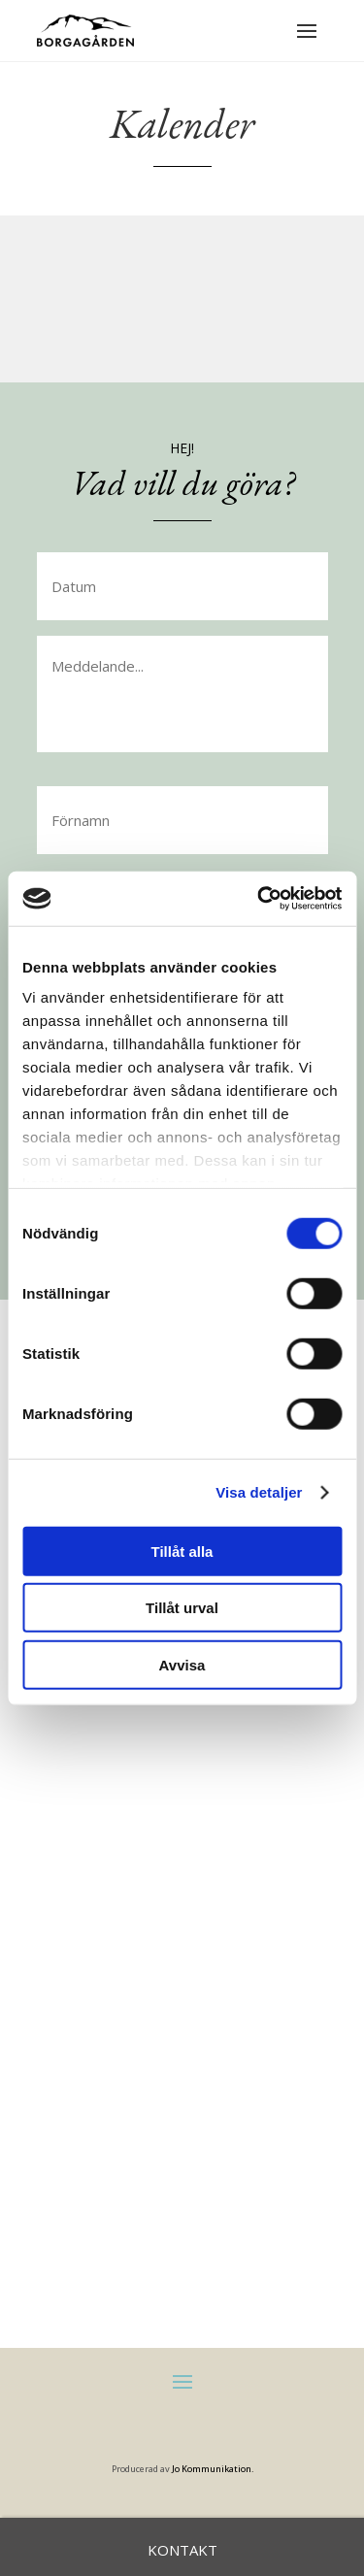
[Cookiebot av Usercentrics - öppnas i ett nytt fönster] (259, 898)
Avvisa (182, 1664)
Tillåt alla (182, 1550)
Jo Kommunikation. (212, 2468)
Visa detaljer (258, 1492)
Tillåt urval (182, 1608)
